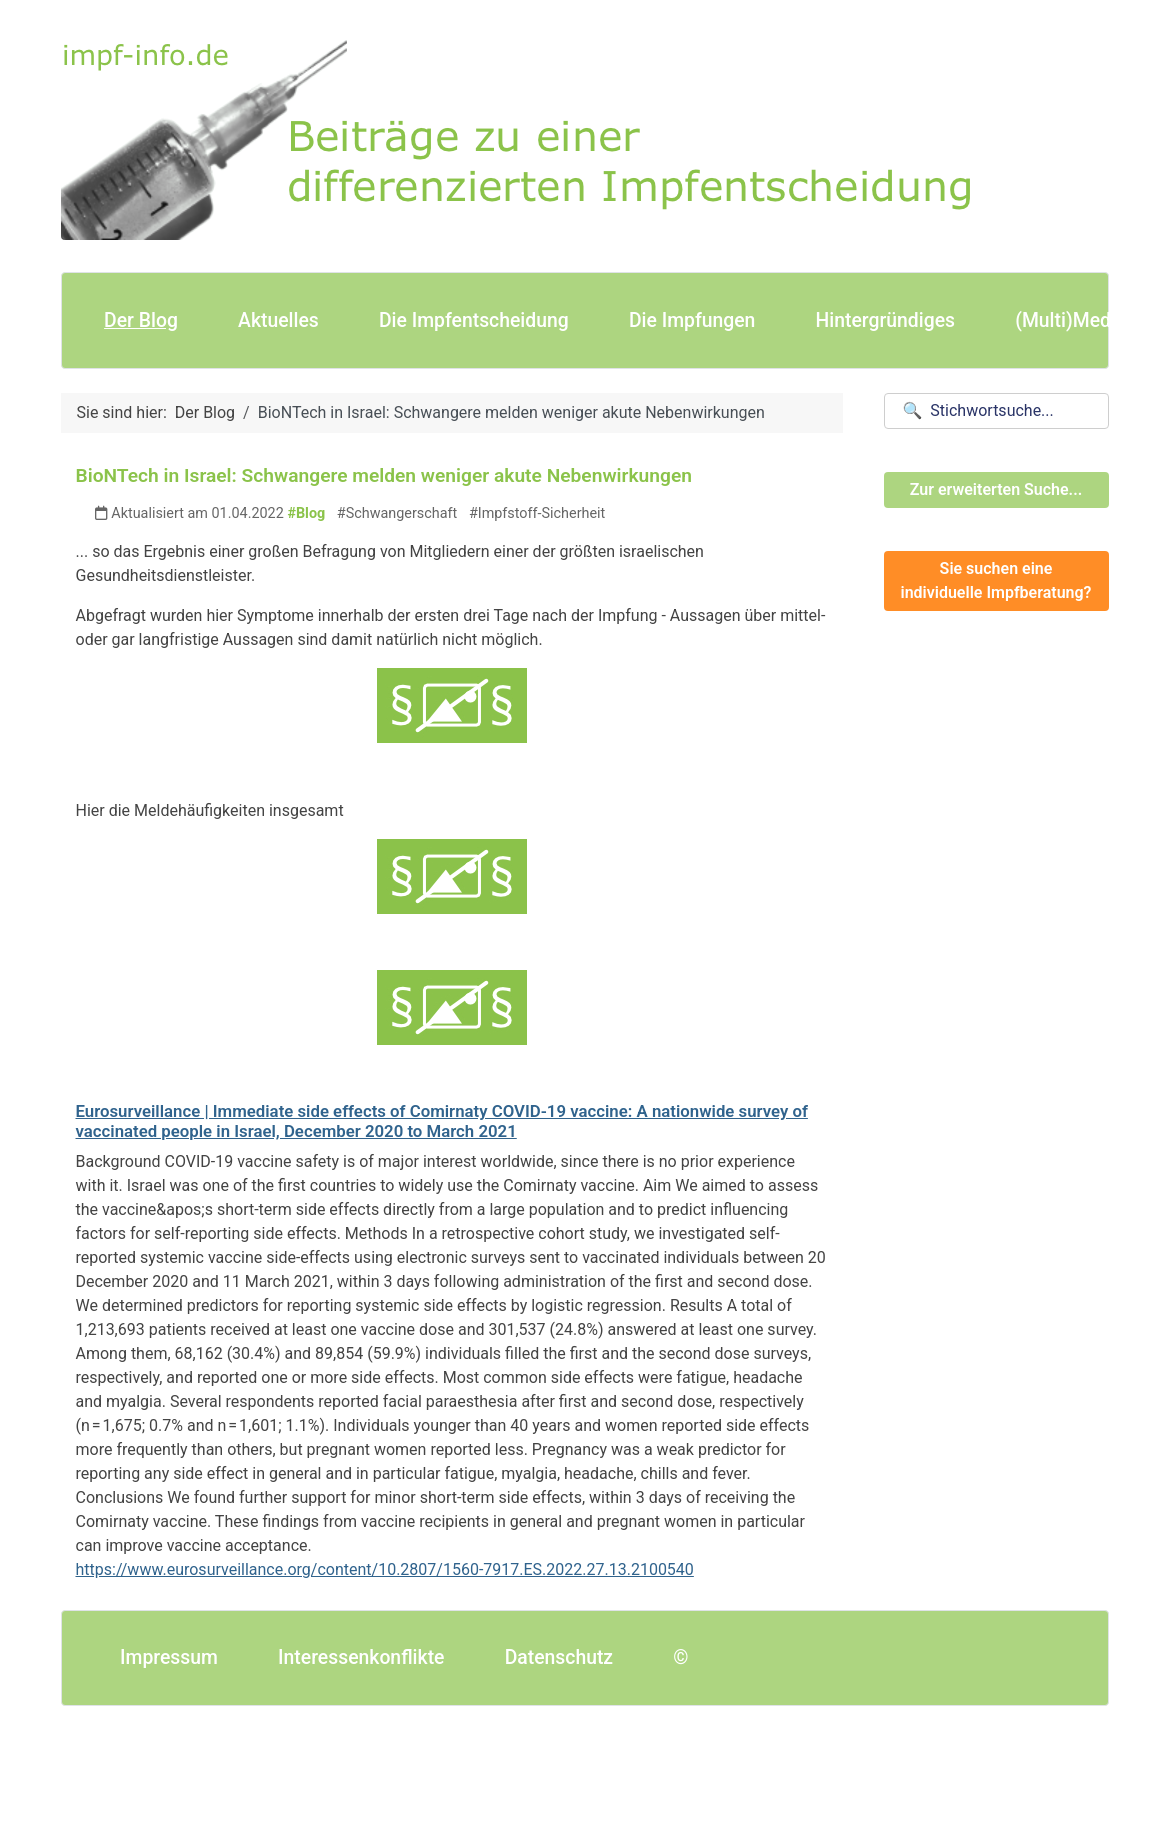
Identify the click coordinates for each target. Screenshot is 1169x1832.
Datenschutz (559, 1657)
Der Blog (141, 320)
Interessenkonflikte (361, 1657)
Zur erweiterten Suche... (996, 489)
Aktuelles (278, 320)
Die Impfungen (692, 320)
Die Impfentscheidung (474, 320)
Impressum (169, 1657)
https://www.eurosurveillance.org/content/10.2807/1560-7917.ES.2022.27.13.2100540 (385, 1569)
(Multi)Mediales (1083, 320)
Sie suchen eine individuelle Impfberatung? (996, 580)
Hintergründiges (885, 320)
